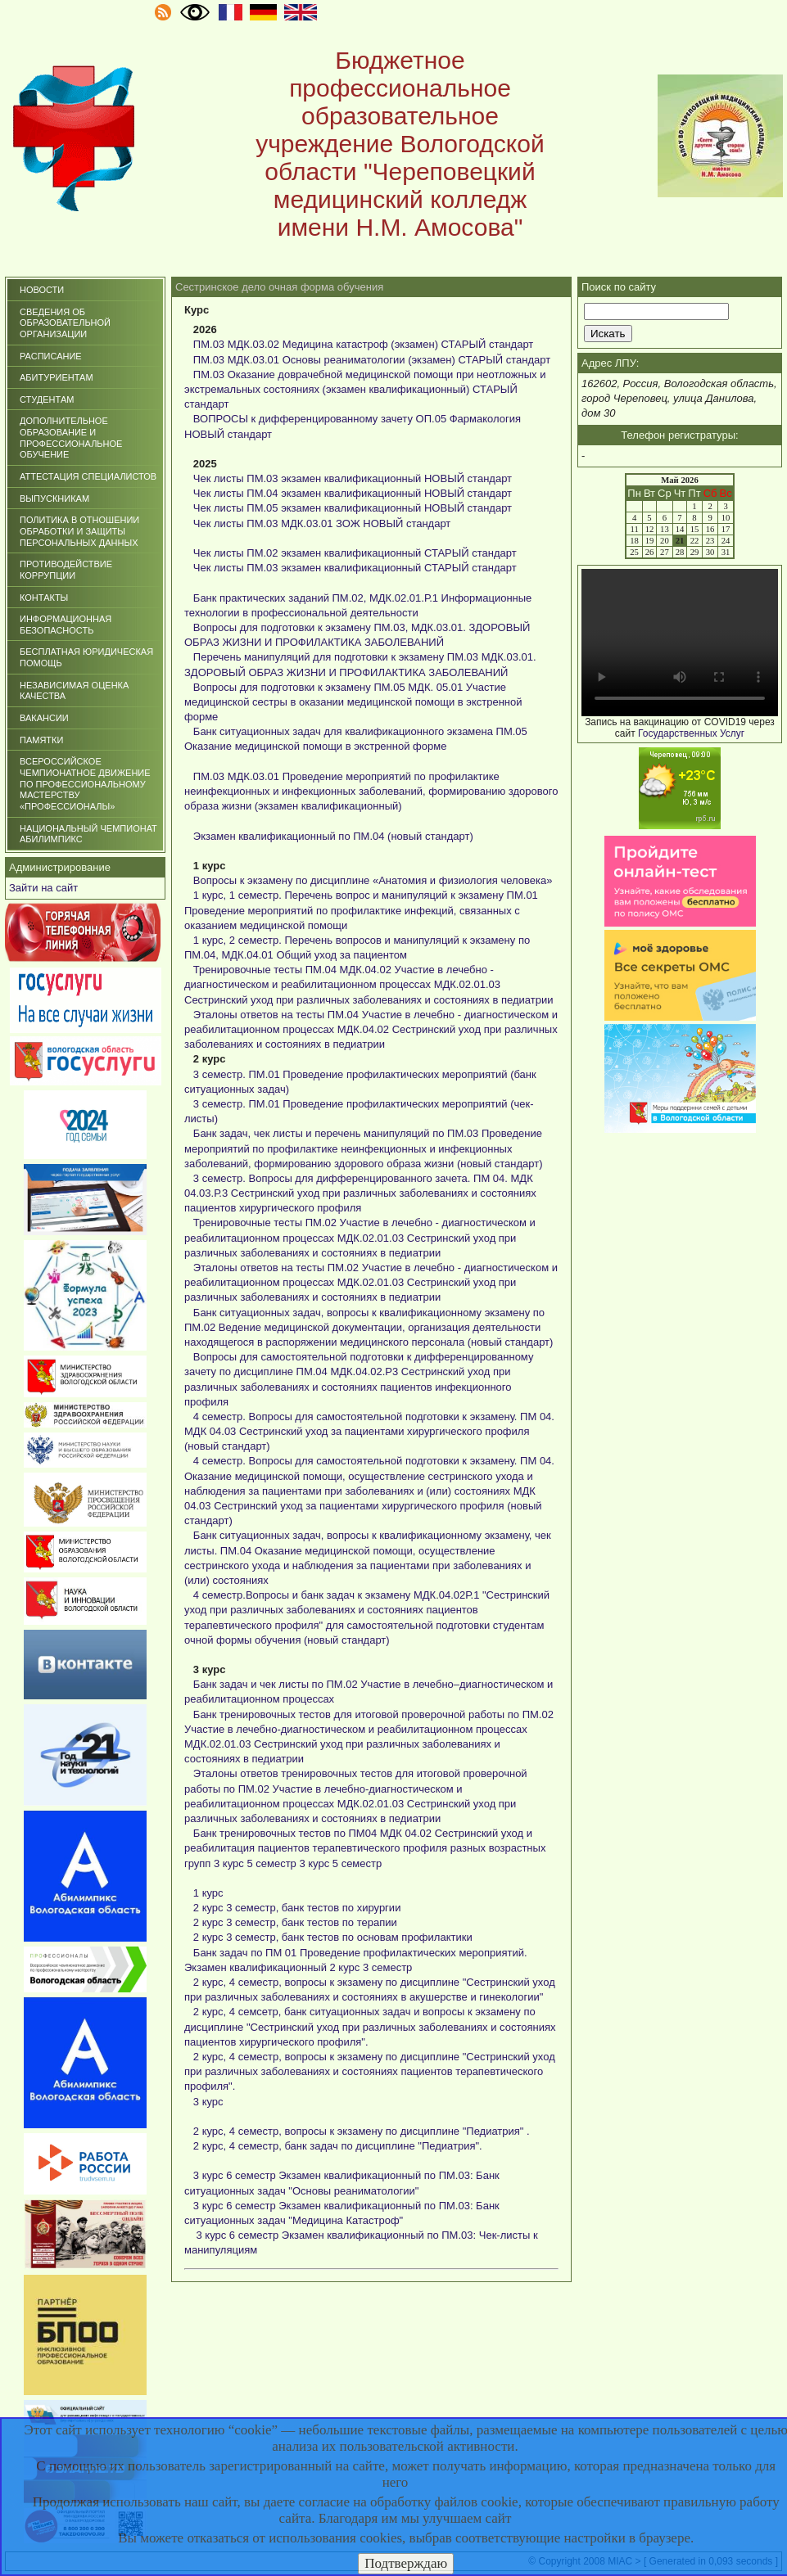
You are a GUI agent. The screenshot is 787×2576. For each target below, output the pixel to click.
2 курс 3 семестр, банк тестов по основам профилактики (333, 1937)
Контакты (44, 597)
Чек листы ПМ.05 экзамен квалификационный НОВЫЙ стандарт (352, 508)
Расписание (51, 356)
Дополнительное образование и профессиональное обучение (71, 437)
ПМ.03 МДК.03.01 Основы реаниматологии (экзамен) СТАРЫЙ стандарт (371, 360)
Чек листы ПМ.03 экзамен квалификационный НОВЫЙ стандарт (352, 478)
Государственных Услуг (691, 733)
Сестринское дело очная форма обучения (279, 287)
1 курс (208, 1893)
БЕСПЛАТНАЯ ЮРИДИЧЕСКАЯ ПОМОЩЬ (86, 657)
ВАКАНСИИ (44, 718)
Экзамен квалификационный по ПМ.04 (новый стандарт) (333, 836)
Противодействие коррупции (66, 569)
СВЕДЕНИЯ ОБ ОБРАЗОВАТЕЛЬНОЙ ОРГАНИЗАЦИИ (65, 323)
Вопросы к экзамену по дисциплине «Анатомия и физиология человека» (373, 880)
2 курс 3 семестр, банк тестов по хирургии (297, 1908)
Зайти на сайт (43, 888)
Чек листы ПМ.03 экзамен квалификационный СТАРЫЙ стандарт (355, 568)
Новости (42, 290)
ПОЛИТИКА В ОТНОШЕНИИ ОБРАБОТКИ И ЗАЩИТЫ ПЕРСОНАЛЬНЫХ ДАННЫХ (79, 531)
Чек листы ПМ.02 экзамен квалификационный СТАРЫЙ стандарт (355, 553)
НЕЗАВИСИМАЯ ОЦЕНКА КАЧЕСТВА (74, 691)
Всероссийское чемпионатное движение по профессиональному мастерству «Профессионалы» (85, 783)
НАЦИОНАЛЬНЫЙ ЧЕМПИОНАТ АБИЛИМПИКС (88, 834)
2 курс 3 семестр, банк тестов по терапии (295, 1922)
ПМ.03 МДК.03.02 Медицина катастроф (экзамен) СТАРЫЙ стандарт (363, 344)
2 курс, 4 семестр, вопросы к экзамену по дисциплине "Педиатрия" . (361, 2131)
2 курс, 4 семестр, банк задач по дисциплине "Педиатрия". (337, 2146)
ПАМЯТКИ (41, 740)
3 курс (208, 2102)
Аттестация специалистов (88, 476)
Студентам (47, 399)
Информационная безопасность (65, 624)
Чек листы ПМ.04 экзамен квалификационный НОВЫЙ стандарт (352, 493)
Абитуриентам (56, 377)
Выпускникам (54, 498)
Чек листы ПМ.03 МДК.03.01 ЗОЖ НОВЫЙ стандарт (321, 523)
